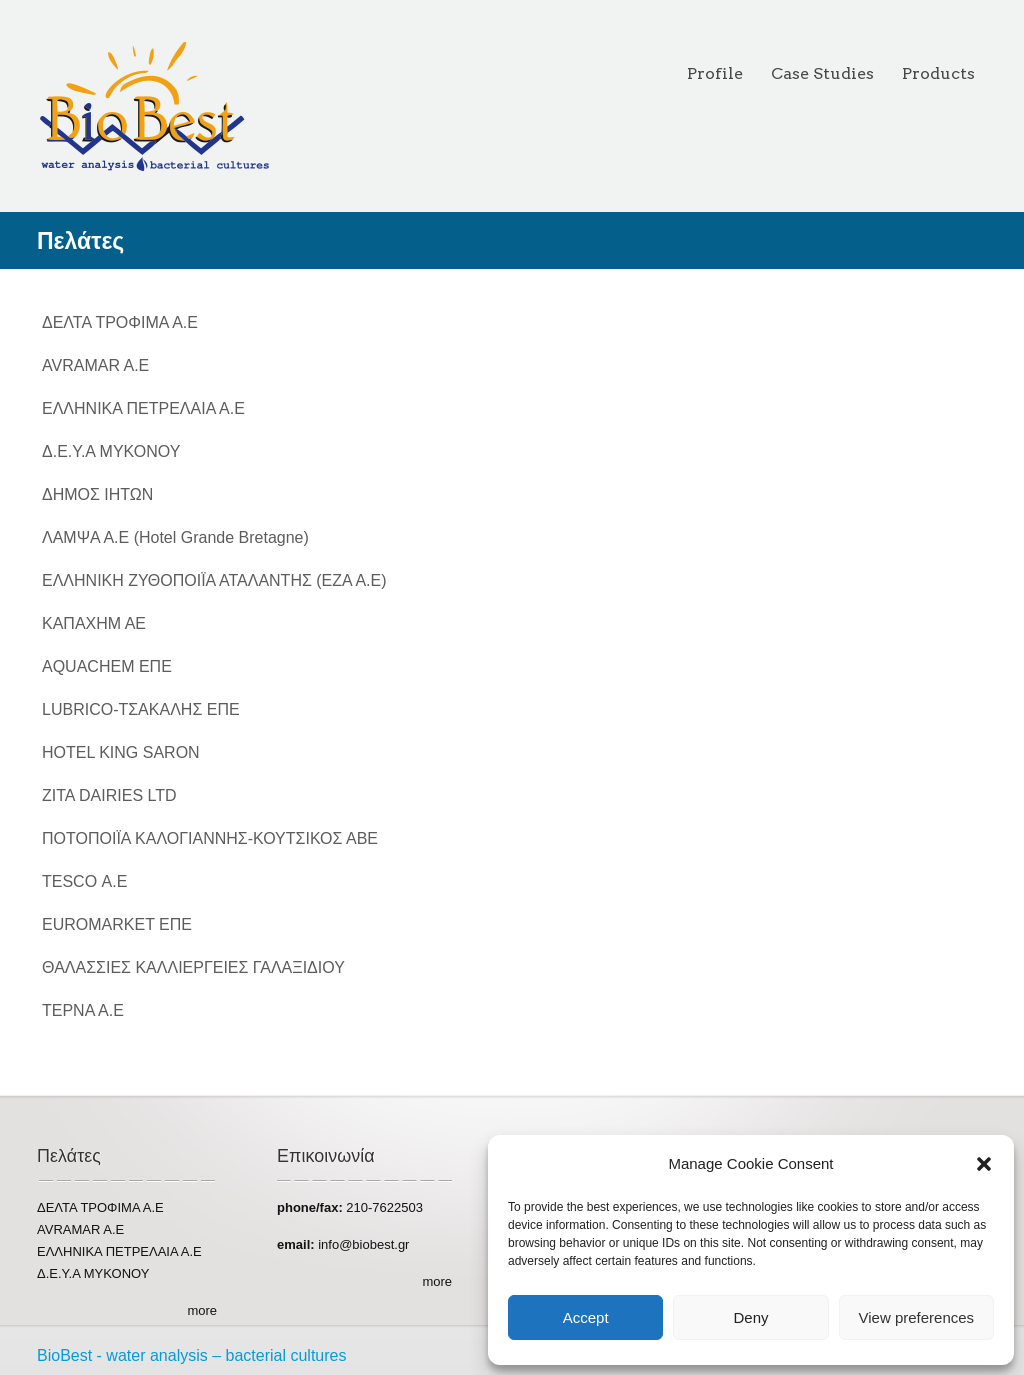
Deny (750, 1317)
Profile (715, 73)
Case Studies (822, 73)
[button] (984, 1164)
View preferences (917, 1317)
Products (938, 73)
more (202, 1310)
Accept (586, 1317)
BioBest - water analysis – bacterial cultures (191, 1355)
